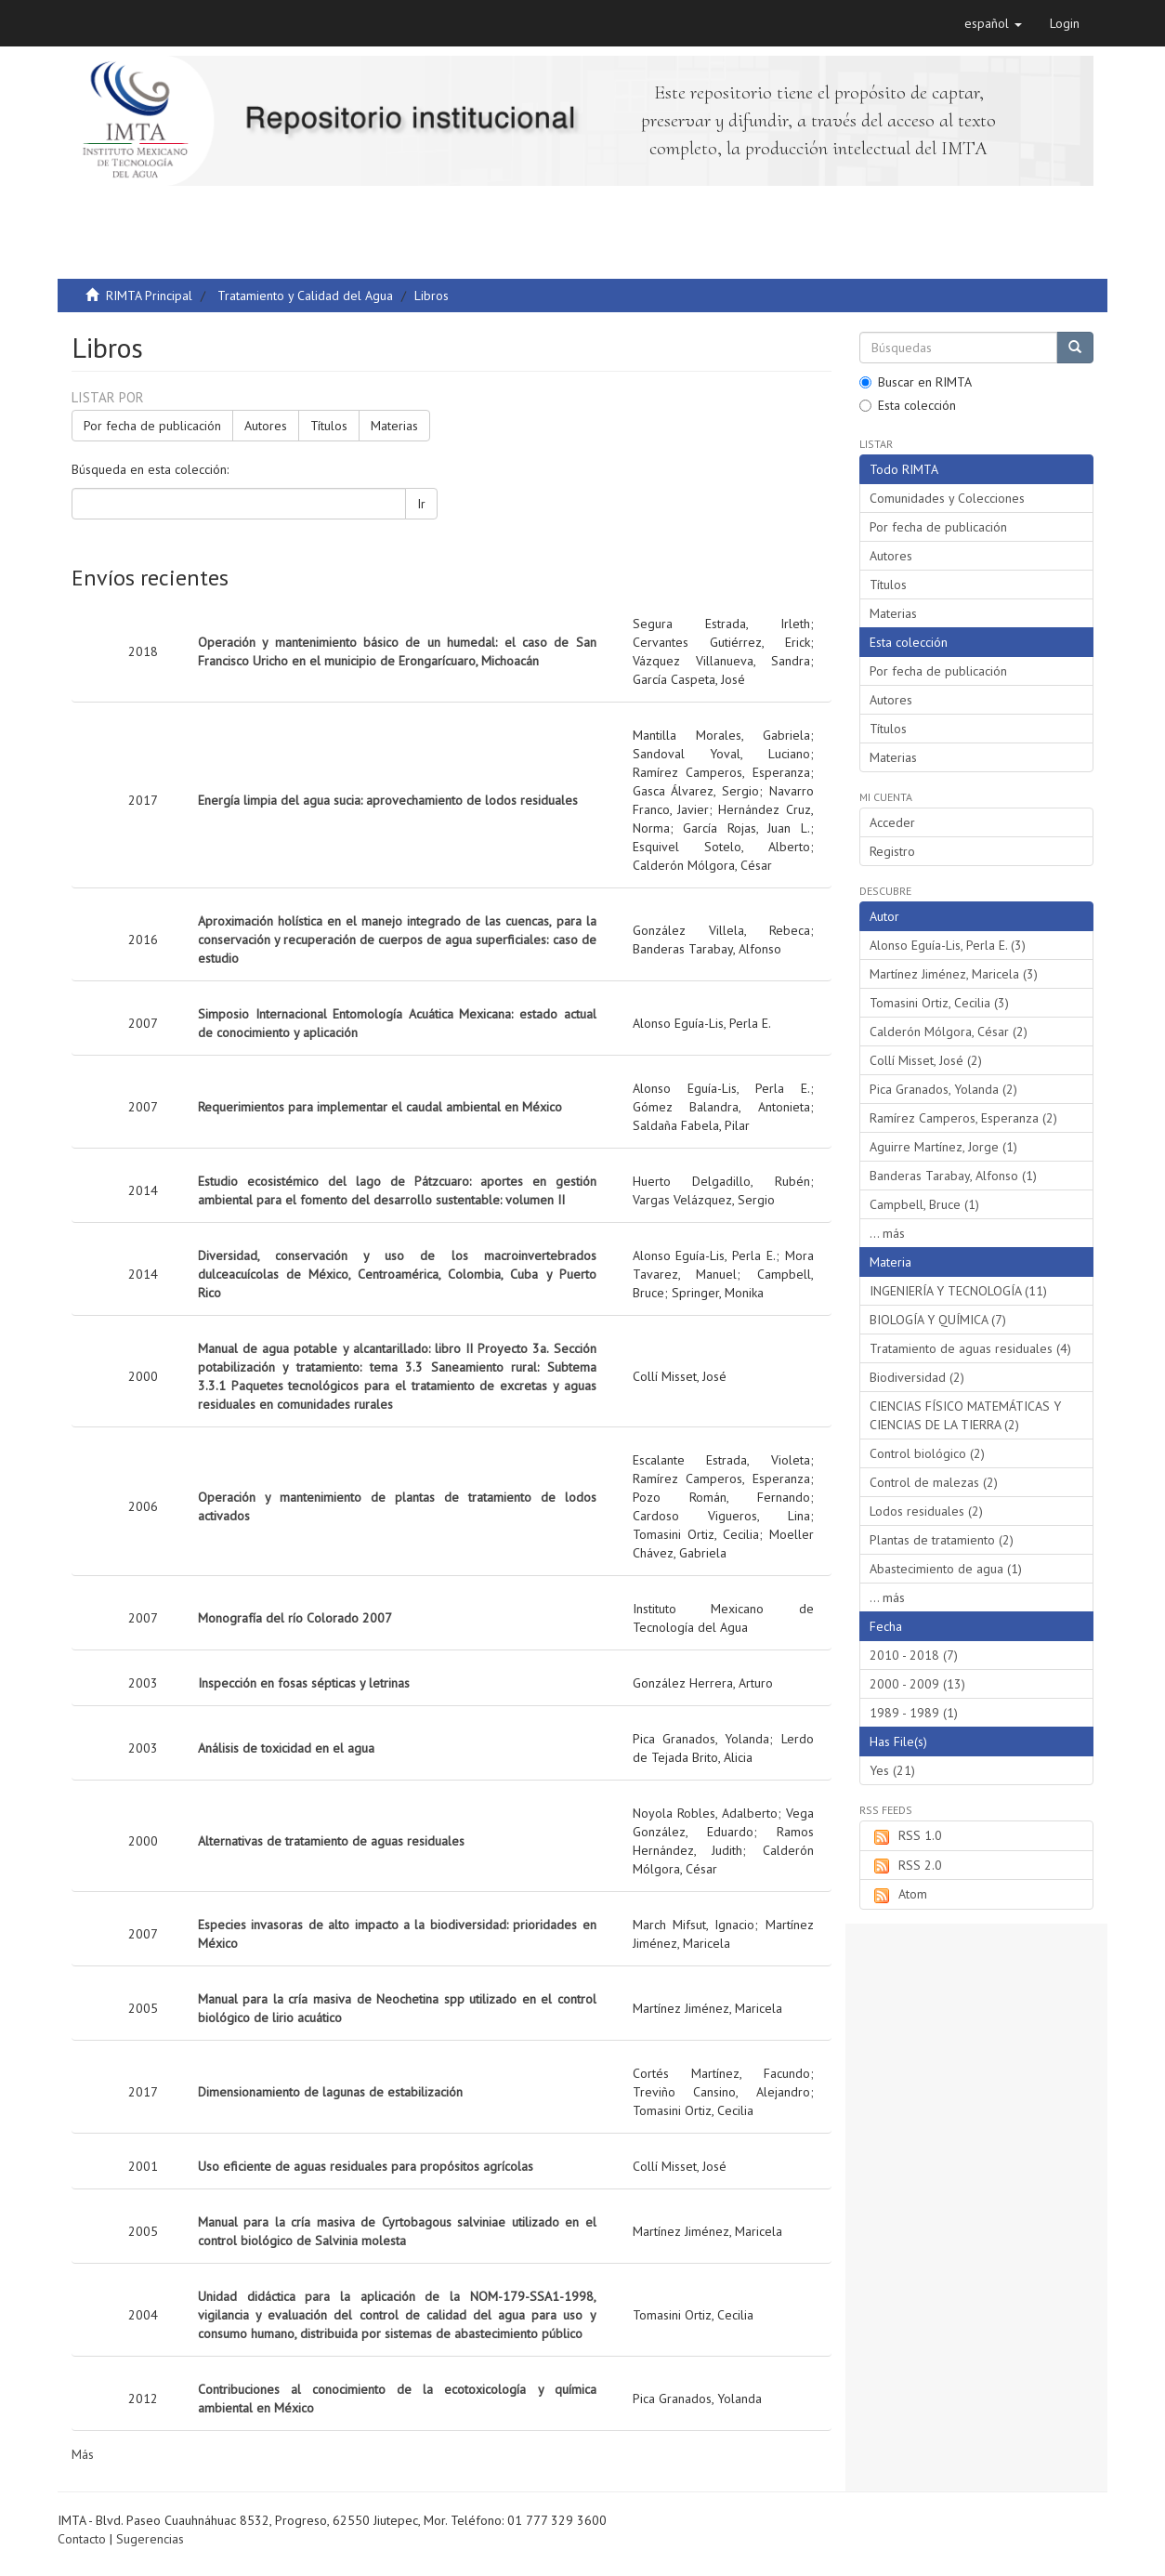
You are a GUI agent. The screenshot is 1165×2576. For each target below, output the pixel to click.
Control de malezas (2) (934, 1482)
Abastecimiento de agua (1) (946, 1568)
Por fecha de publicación (152, 425)
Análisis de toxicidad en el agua (286, 1748)
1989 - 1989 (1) (914, 1712)
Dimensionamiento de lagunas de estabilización (330, 2091)
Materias (394, 425)
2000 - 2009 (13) (917, 1684)
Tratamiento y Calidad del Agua (305, 295)
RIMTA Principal (149, 295)
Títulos (328, 425)
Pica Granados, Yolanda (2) (943, 1089)
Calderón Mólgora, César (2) (949, 1031)
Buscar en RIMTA (915, 382)
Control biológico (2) (927, 1453)
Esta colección (907, 405)
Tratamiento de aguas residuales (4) (970, 1348)
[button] (993, 23)
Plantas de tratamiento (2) (942, 1539)
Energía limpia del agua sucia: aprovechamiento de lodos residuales (388, 800)
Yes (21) (892, 1770)
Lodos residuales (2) (926, 1511)
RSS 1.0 (906, 1836)
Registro (892, 851)
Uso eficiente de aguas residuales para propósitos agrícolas (365, 2166)
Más (83, 2454)
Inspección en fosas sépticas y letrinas (304, 1683)
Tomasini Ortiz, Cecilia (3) (939, 1002)
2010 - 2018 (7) (914, 1655)
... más (887, 1233)
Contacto (82, 2538)
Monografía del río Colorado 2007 (294, 1618)
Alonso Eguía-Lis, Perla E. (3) (948, 945)
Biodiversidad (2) (917, 1377)
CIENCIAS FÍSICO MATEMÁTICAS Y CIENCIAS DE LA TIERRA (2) (965, 1415)
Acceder (892, 822)
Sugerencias (150, 2538)
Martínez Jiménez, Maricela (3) (954, 974)
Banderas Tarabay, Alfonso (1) (953, 1175)
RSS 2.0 (906, 1866)
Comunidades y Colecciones (947, 498)
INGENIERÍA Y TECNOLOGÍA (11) (958, 1290)
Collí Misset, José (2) (926, 1060)
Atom (898, 1895)
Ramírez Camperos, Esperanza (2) (963, 1118)
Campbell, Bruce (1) (924, 1204)
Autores (265, 425)
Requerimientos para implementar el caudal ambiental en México (380, 1106)
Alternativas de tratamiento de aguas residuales (331, 1841)
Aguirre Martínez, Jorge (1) (943, 1146)
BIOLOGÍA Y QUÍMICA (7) (938, 1319)
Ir (421, 503)
